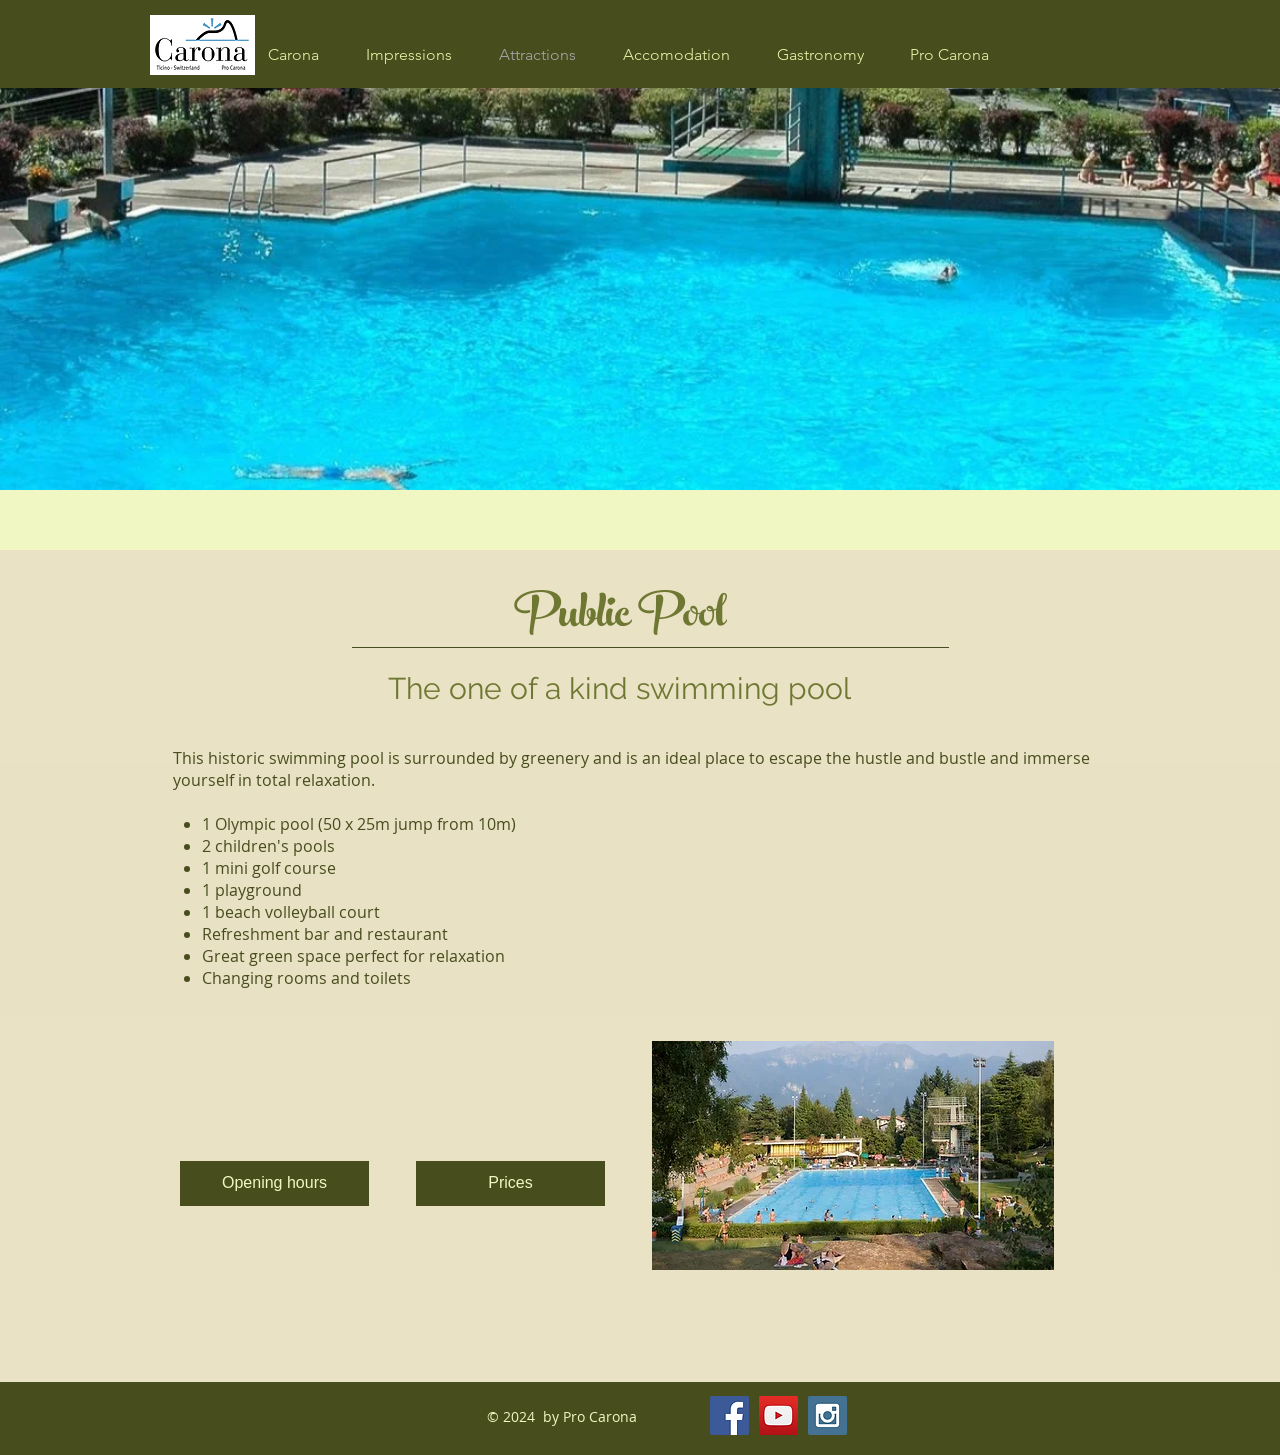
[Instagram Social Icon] (827, 1415)
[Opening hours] (274, 1183)
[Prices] (510, 1183)
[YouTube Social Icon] (778, 1415)
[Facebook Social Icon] (729, 1415)
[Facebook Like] (956, 1416)
